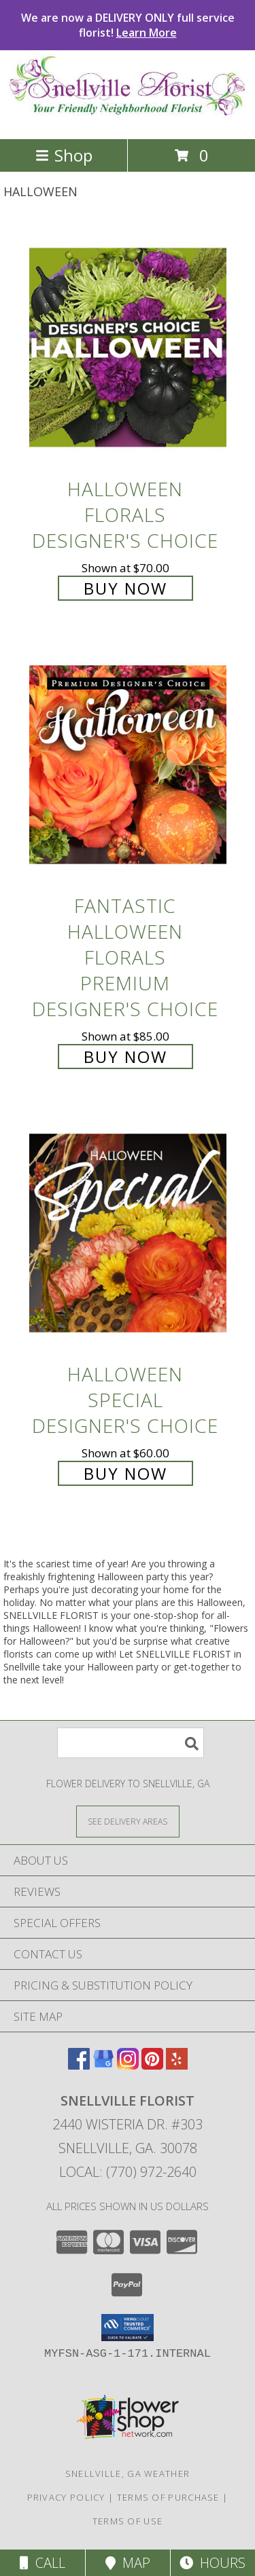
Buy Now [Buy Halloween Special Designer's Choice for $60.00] (125, 1473)
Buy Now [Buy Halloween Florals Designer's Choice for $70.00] (125, 588)
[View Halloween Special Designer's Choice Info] (127, 1232)
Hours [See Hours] (212, 2563)
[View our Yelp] (177, 2065)
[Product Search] (130, 1743)
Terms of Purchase (168, 2497)
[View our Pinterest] (152, 2065)
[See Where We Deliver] (128, 1820)
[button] (127, 2327)
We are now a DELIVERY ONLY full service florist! (128, 25)
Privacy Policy (66, 2497)
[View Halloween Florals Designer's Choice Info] (127, 347)
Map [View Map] (127, 2563)
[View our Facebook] (79, 2065)
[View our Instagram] (128, 2065)
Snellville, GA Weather (127, 2473)
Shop (63, 155)
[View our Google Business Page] (103, 2065)
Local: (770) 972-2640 (128, 2172)
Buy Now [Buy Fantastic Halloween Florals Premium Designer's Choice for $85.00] (125, 1056)
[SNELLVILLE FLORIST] (127, 119)
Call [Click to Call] (42, 2563)
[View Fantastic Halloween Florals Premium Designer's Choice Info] (127, 764)
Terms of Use (127, 2521)
